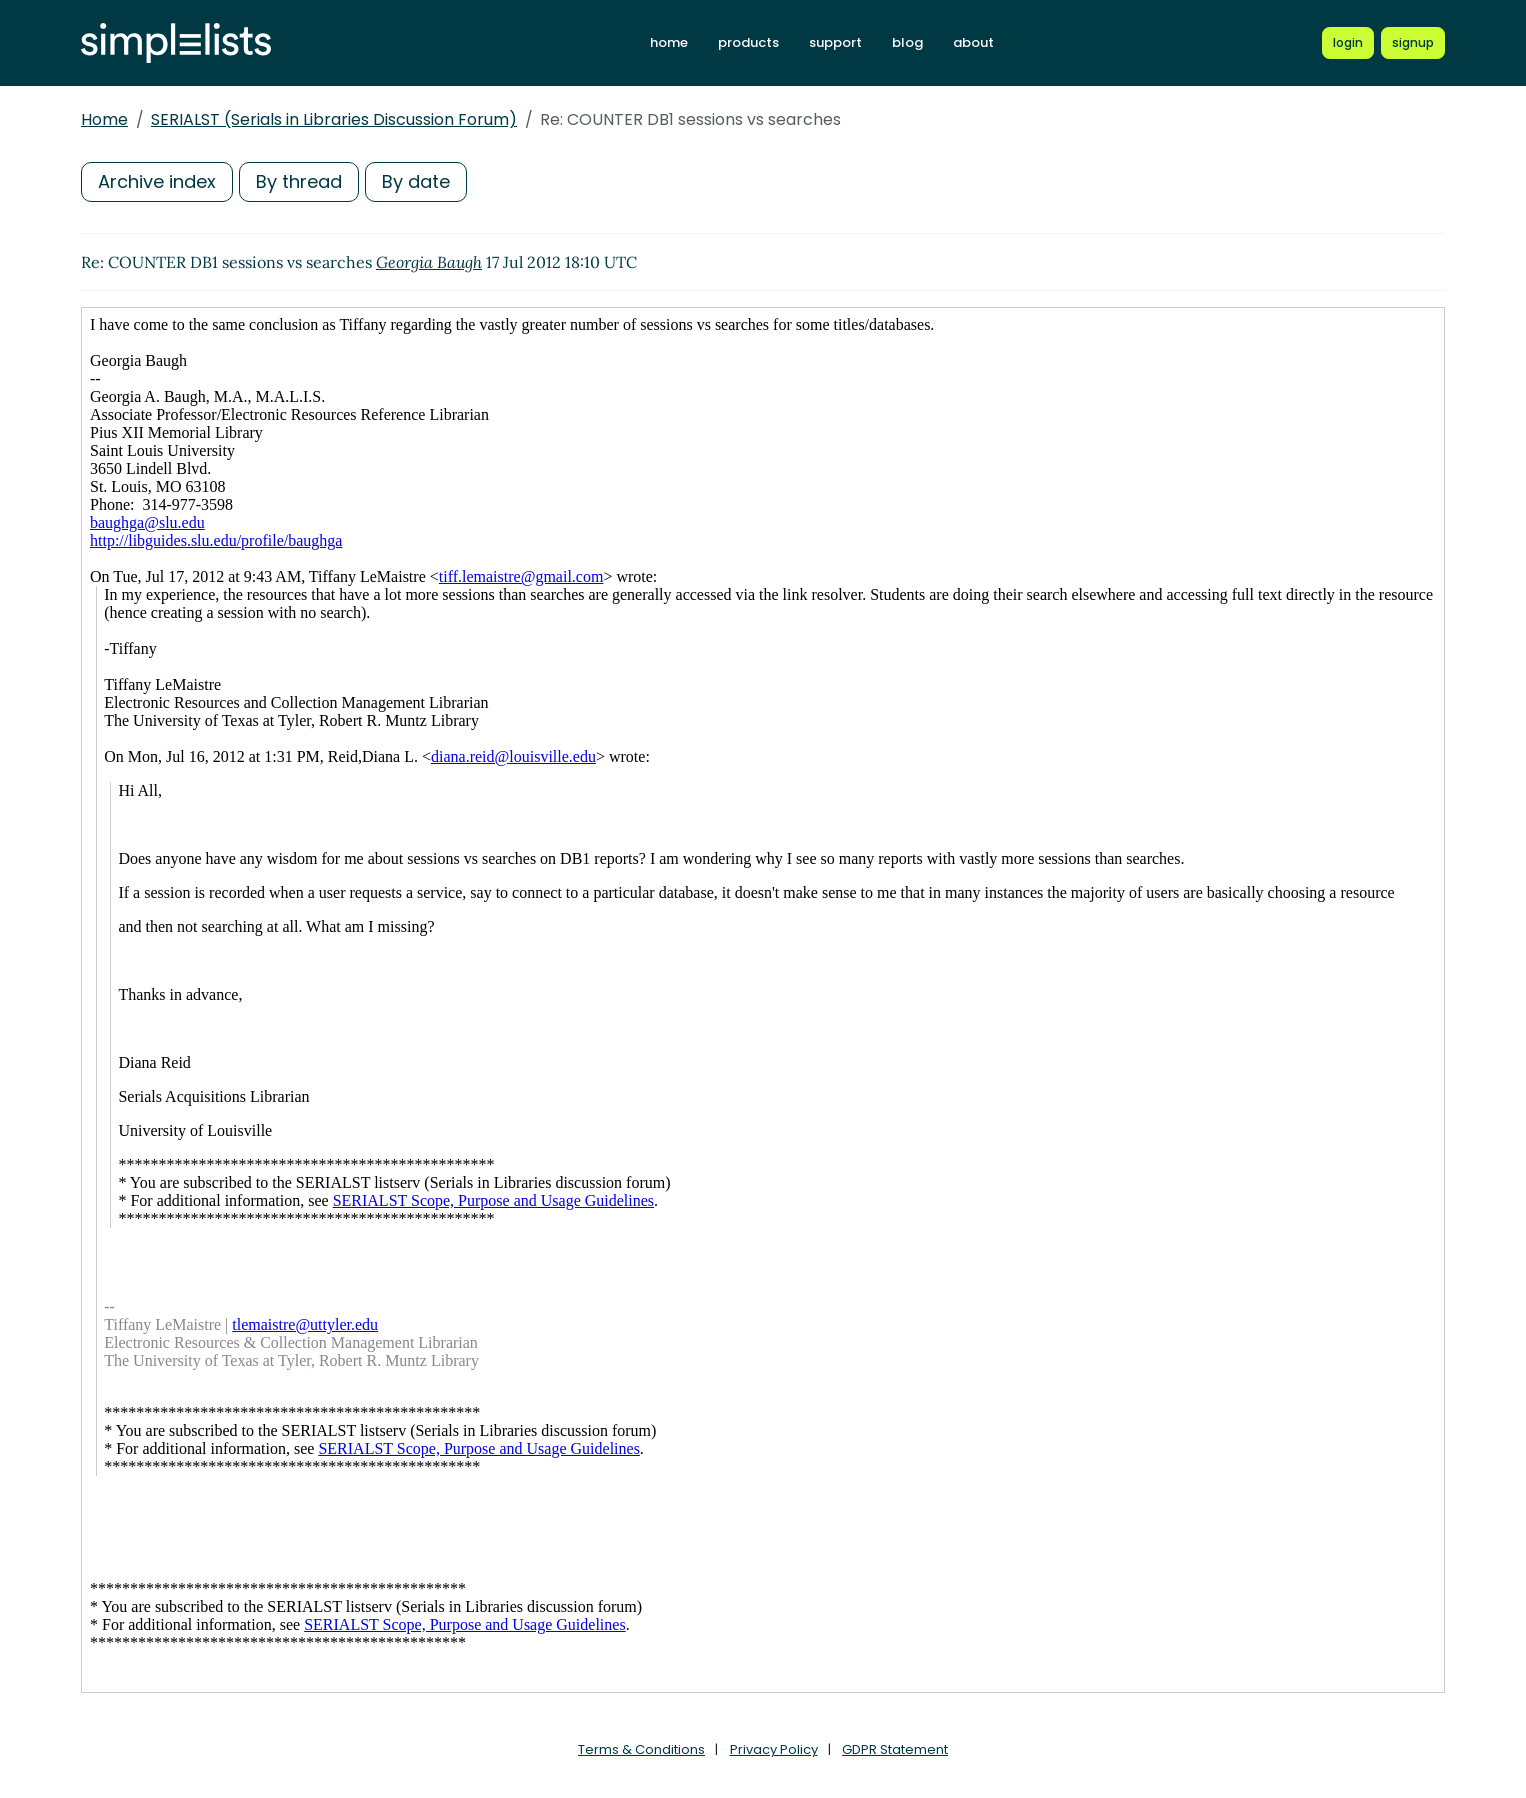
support (835, 42)
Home (104, 119)
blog (907, 42)
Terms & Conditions (641, 1749)
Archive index (157, 181)
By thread (299, 181)
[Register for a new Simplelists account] (1413, 43)
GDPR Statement (895, 1749)
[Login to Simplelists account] (1348, 43)
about (973, 42)
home (669, 42)
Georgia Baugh (429, 262)
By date (416, 181)
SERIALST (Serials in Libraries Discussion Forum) (334, 119)
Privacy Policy (774, 1749)
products (748, 42)
